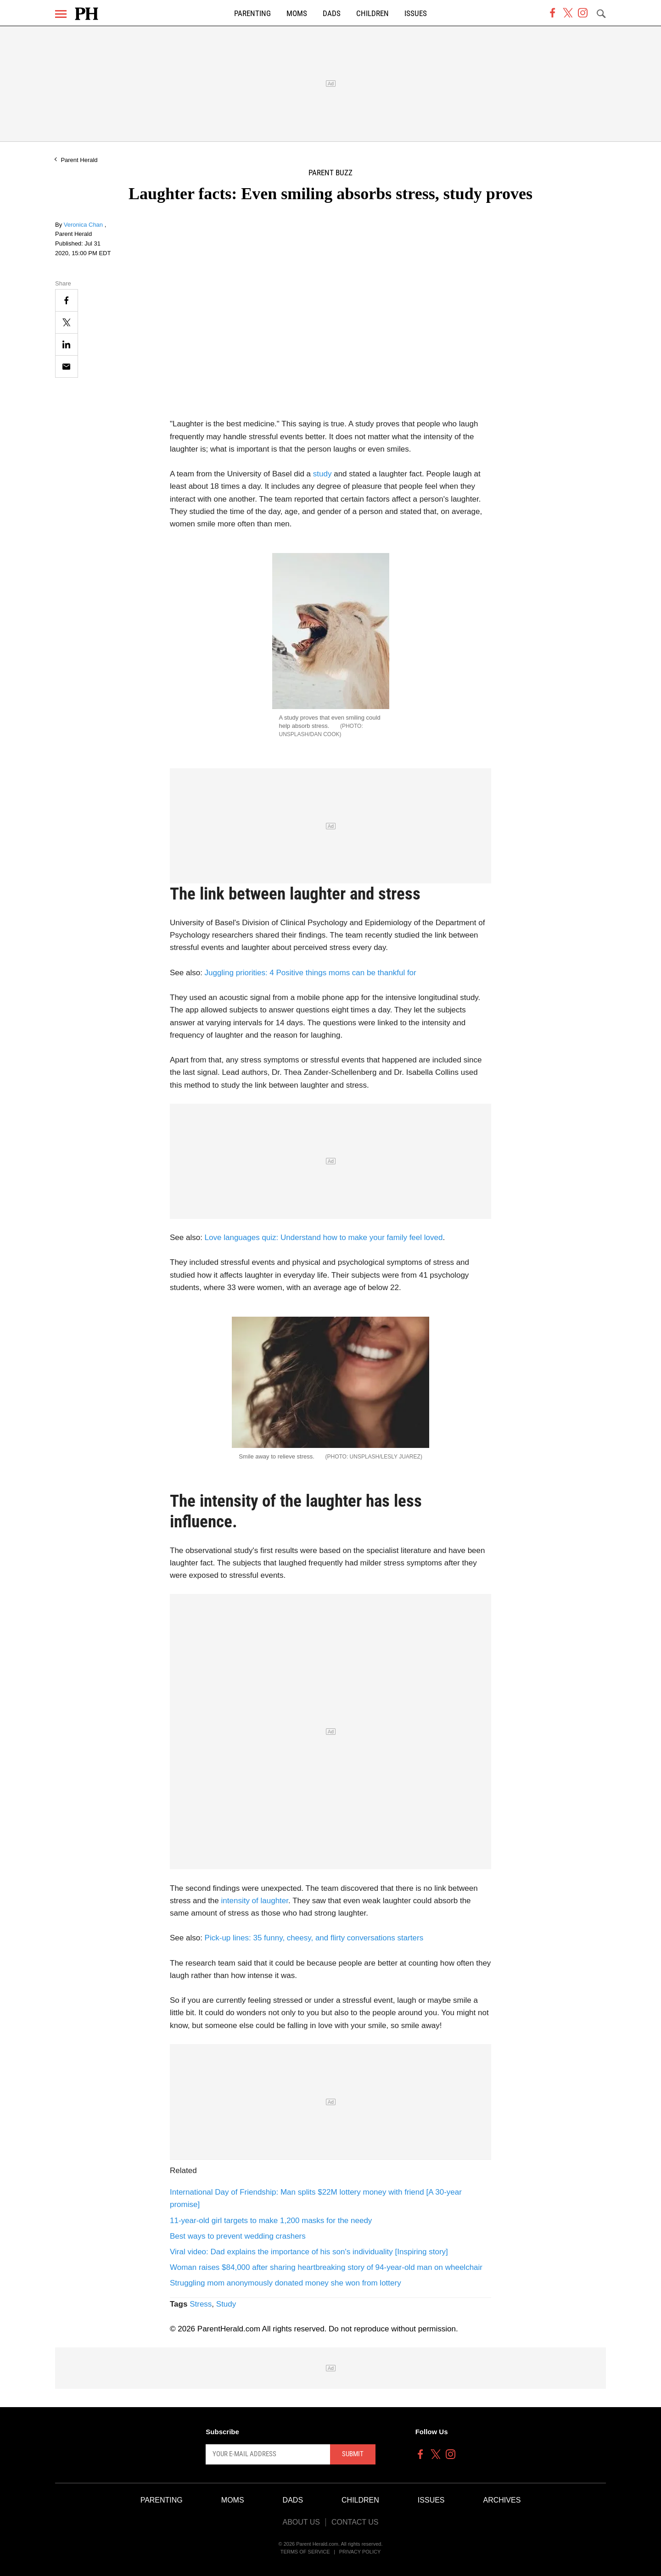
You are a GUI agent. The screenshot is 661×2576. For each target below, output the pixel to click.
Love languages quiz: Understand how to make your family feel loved (324, 1237)
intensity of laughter (254, 1900)
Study (226, 2304)
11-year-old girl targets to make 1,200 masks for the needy (271, 2220)
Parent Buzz (330, 172)
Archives (502, 2500)
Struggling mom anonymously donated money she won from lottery (285, 2283)
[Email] (66, 366)
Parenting (252, 13)
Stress (201, 2304)
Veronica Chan (84, 224)
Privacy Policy (360, 2551)
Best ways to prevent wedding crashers (238, 2236)
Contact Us (355, 2522)
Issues (415, 13)
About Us (301, 2522)
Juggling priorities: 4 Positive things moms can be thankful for (310, 972)
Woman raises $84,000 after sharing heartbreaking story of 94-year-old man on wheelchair (326, 2267)
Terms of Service (305, 2551)
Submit (353, 2454)
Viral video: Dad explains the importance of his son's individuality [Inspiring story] (309, 2251)
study (322, 473)
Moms (296, 13)
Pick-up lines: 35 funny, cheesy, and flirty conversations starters (314, 1937)
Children (372, 13)
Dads (332, 13)
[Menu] (61, 14)
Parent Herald (79, 159)
